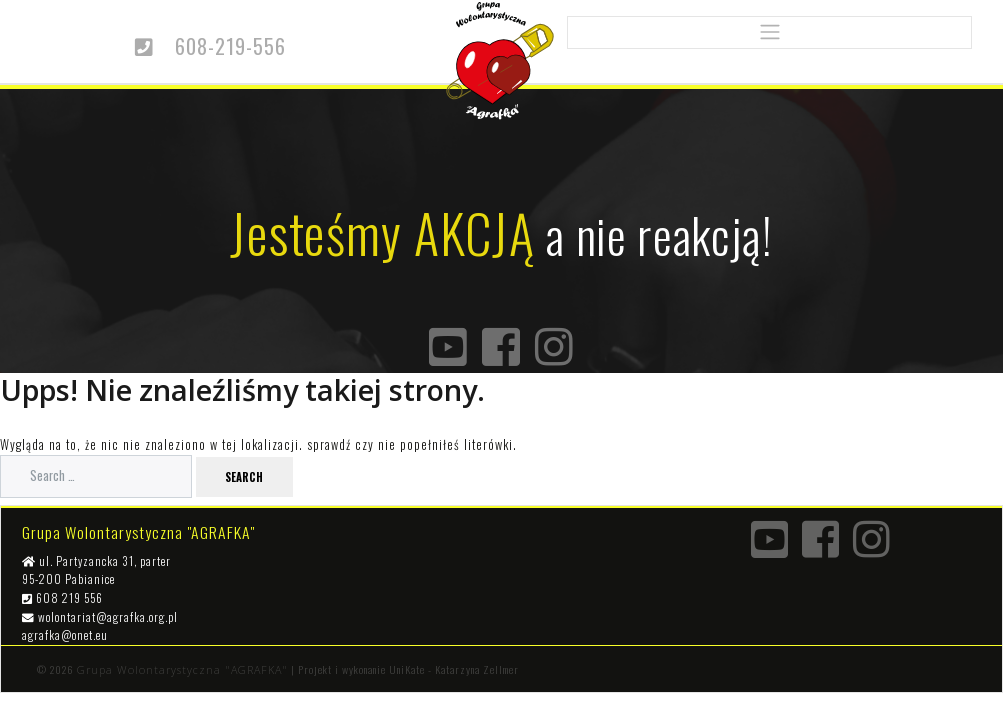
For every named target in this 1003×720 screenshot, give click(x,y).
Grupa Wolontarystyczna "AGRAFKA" (182, 670)
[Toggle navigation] (769, 32)
